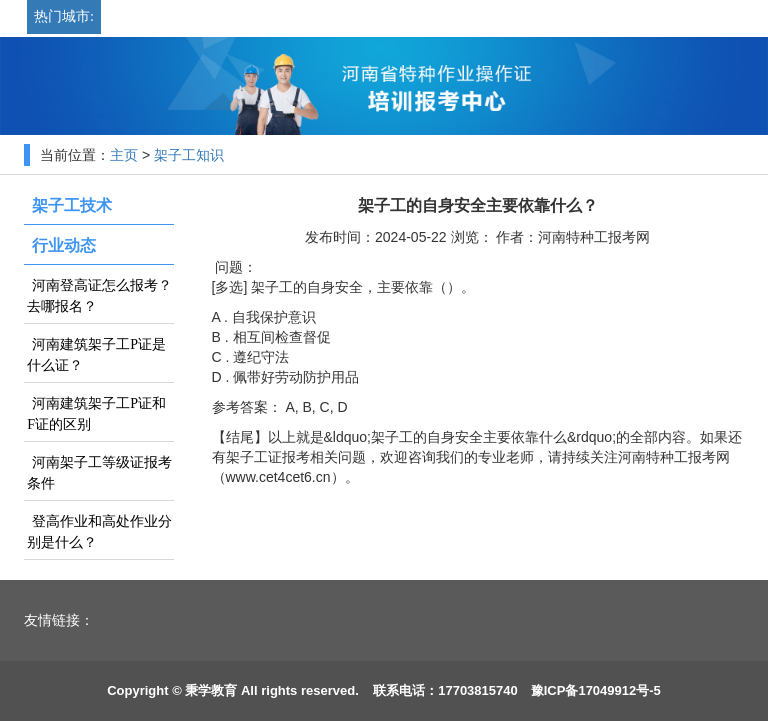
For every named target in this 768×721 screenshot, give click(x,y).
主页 (124, 155)
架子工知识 (189, 155)
